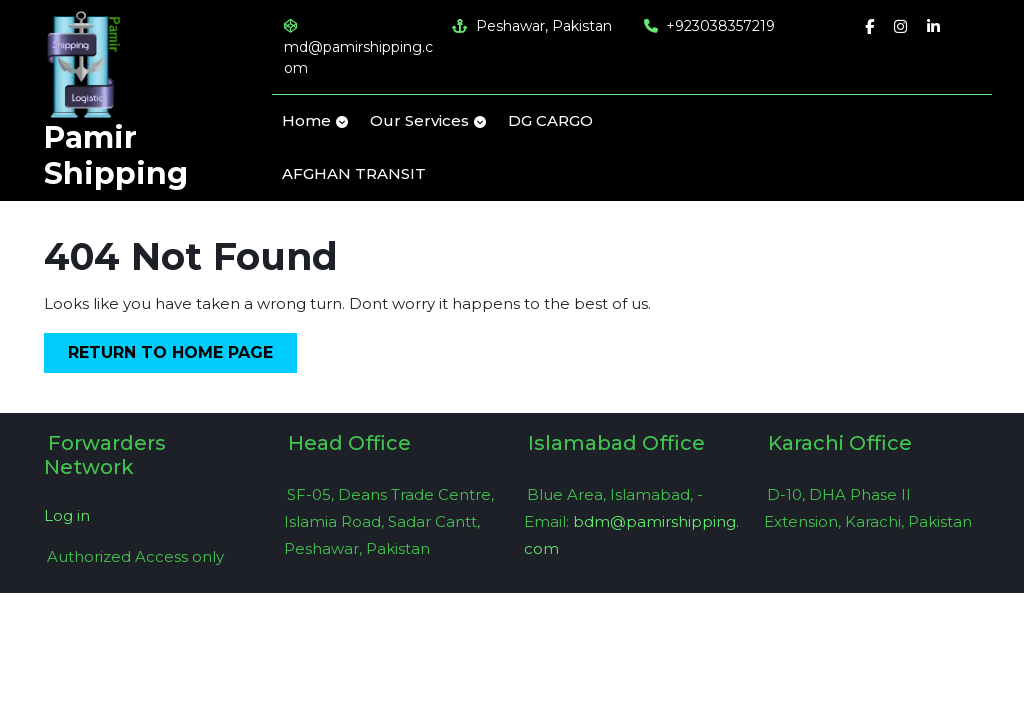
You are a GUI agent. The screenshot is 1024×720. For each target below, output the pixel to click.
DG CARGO (550, 120)
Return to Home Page (182, 356)
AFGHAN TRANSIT (354, 173)
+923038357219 (709, 26)
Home (306, 120)
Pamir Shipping (116, 155)
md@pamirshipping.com (358, 48)
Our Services (419, 120)
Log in (67, 515)
